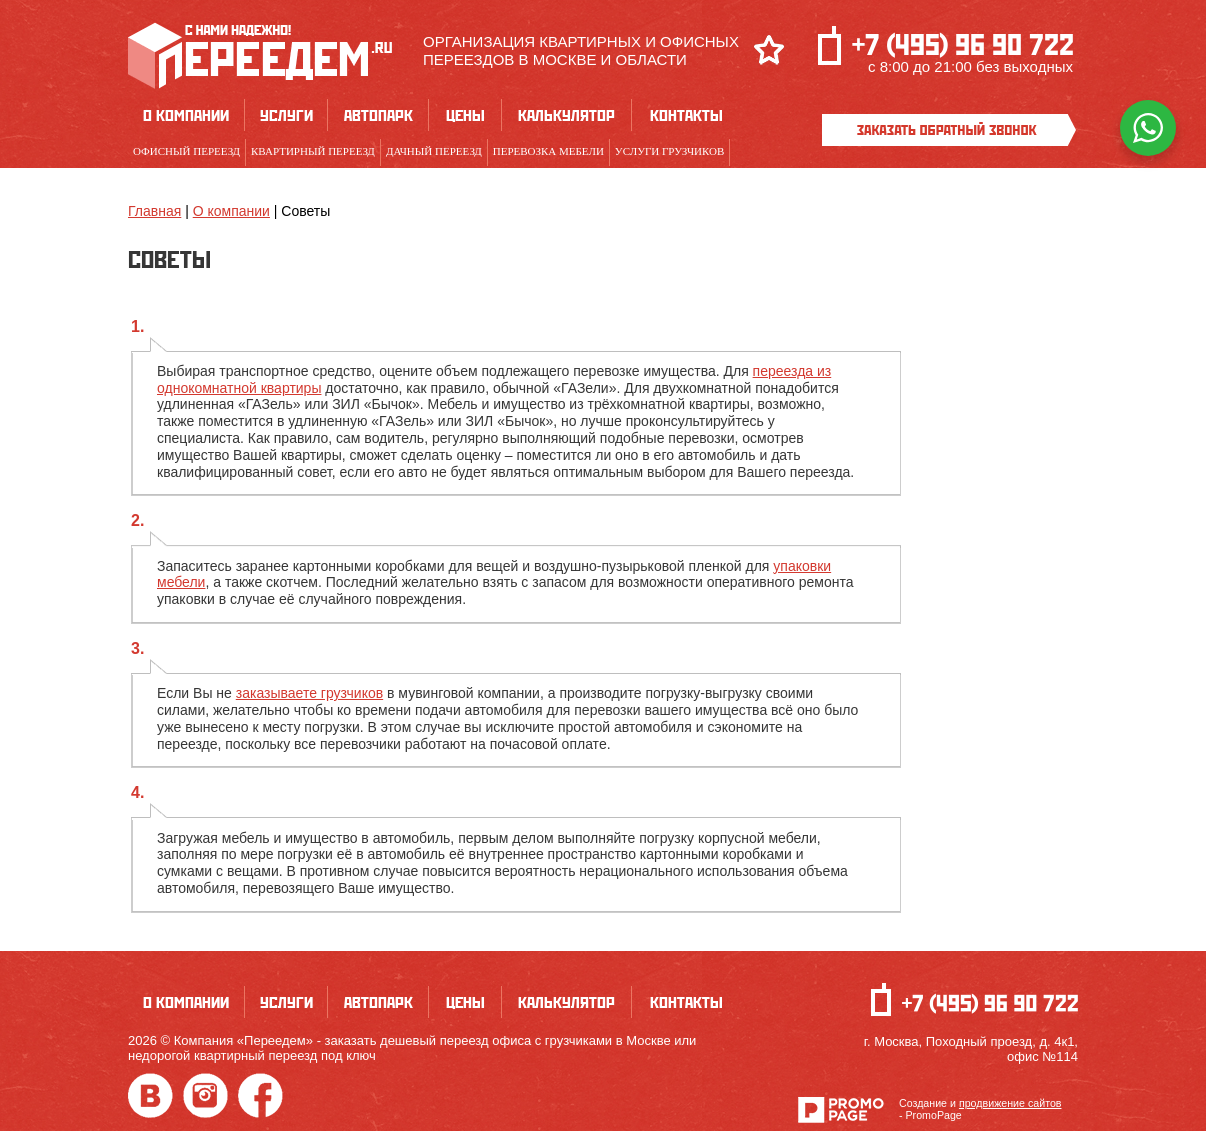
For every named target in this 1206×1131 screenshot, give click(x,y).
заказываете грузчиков (309, 693)
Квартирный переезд (313, 151)
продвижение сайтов (1010, 1103)
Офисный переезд (186, 151)
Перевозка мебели (548, 151)
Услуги (286, 115)
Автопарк (378, 115)
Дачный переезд (434, 151)
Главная (154, 211)
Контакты (686, 115)
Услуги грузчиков (670, 151)
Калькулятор (566, 115)
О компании (186, 115)
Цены (465, 115)
